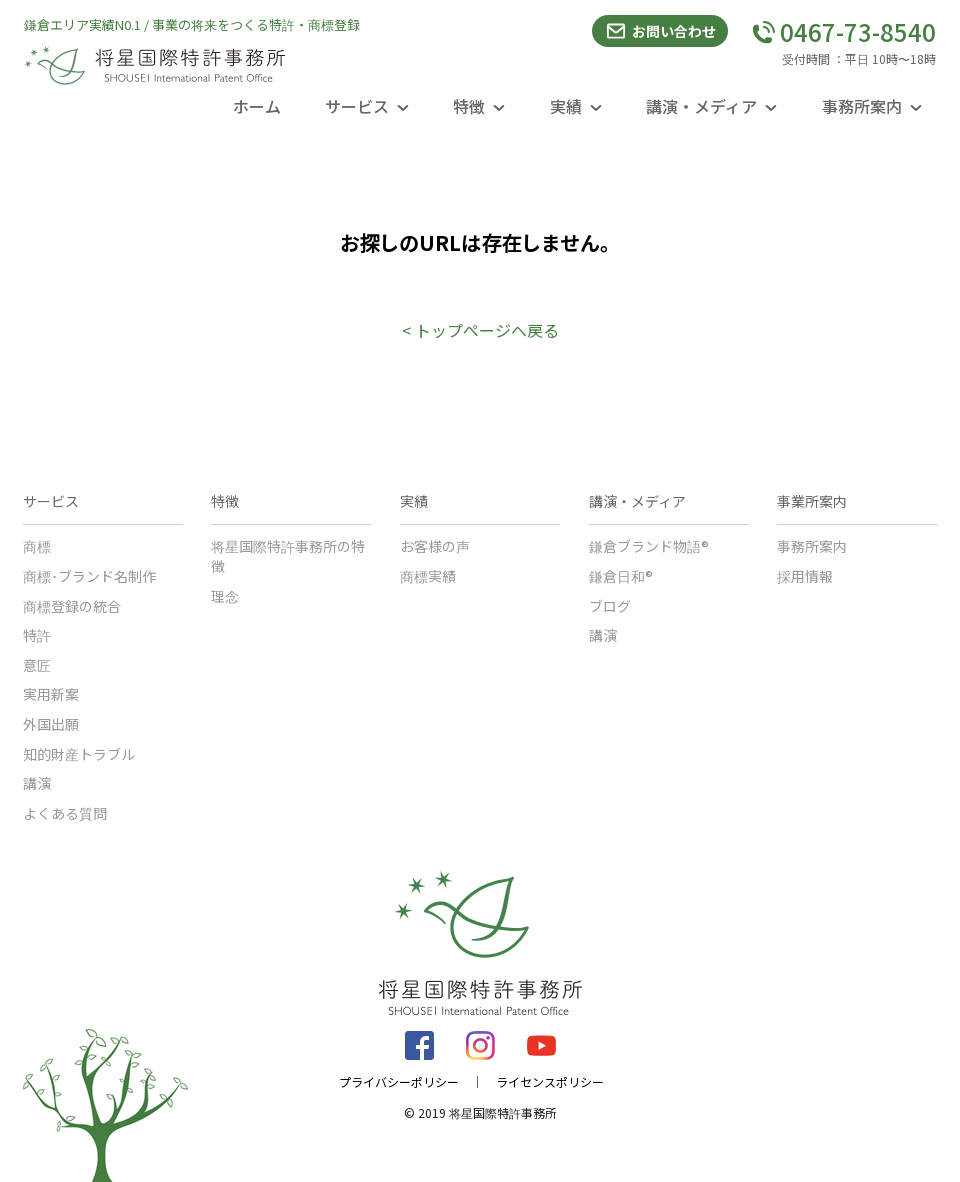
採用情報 (805, 576)
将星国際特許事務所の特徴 (288, 556)
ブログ (610, 606)
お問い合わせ (660, 31)
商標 (37, 546)
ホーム (257, 106)
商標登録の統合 (72, 606)
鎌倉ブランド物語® (649, 546)
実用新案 (51, 694)
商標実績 (428, 576)
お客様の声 (435, 546)
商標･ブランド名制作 (89, 576)
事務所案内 (812, 546)
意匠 (37, 665)
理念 (225, 596)
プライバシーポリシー (399, 1082)
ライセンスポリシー (550, 1082)
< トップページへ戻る (480, 330)
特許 (37, 635)
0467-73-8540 (844, 32)
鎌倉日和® (621, 576)
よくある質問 (65, 813)
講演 (37, 783)
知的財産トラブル (79, 754)
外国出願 (51, 724)
